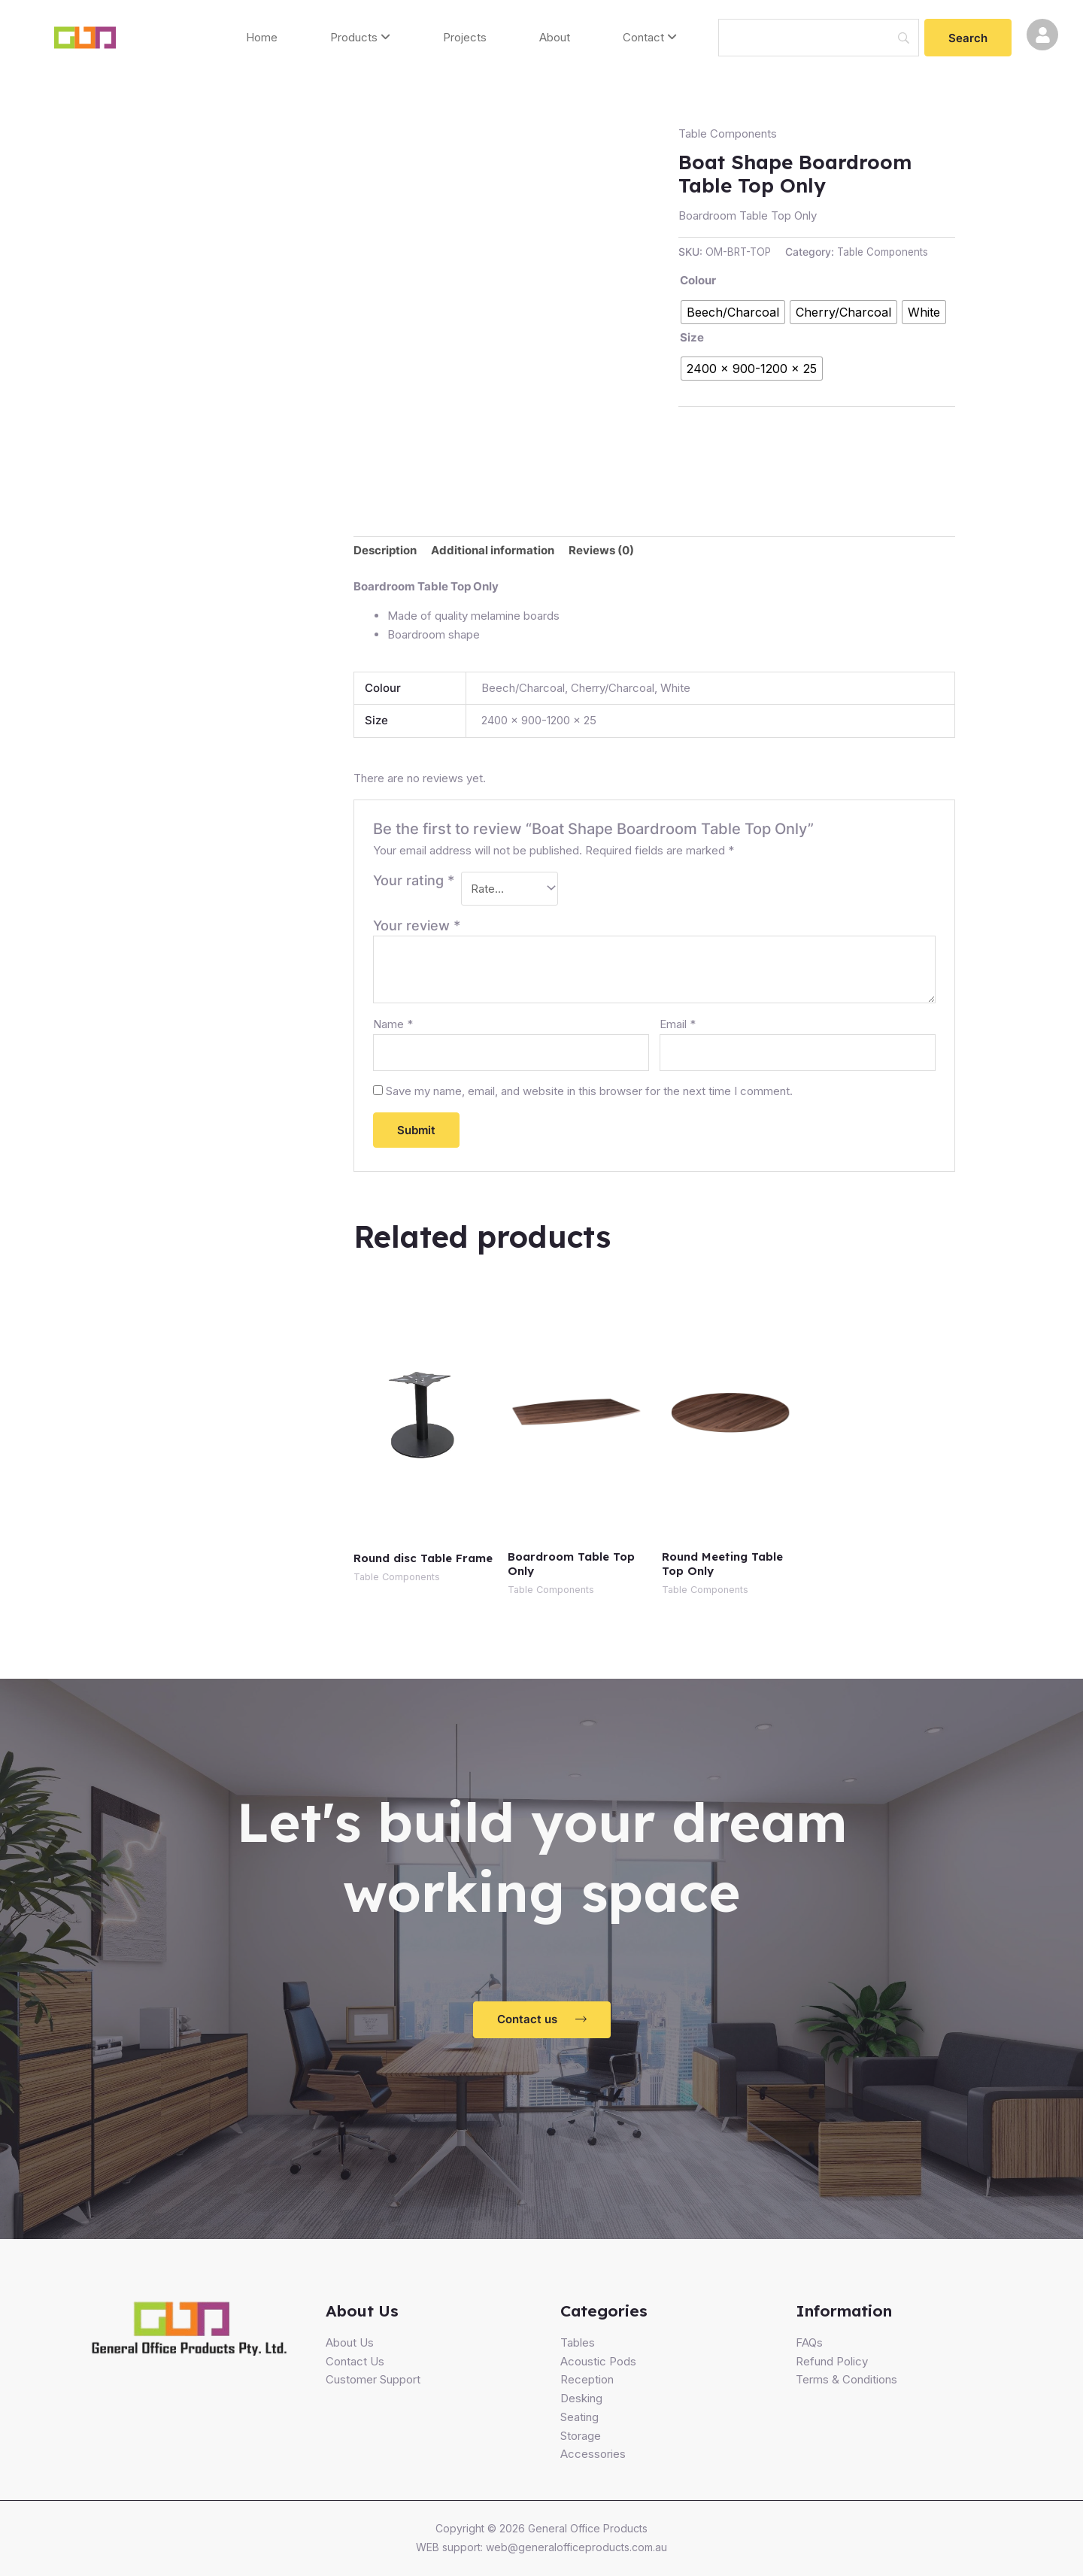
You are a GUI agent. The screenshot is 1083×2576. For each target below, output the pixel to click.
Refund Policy (832, 2361)
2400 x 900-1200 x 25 (538, 720)
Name (393, 1024)
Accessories (593, 2454)
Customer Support (373, 2379)
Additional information (492, 550)
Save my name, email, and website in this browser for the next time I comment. (589, 1091)
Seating (579, 2417)
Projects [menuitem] (465, 37)
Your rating (413, 880)
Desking (581, 2398)
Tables (577, 2342)
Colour (698, 280)
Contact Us (355, 2361)
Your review (416, 925)
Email (678, 1024)
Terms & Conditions (846, 2379)
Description (385, 550)
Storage (580, 2436)
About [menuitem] (554, 37)
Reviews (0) (601, 550)
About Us (350, 2342)
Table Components (727, 133)
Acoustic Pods (598, 2361)
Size (692, 337)
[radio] (732, 312)
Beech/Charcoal (523, 688)
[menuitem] (360, 38)
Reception (587, 2379)
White (675, 688)
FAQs (809, 2342)
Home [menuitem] (262, 37)
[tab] (385, 551)
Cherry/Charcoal (612, 688)
